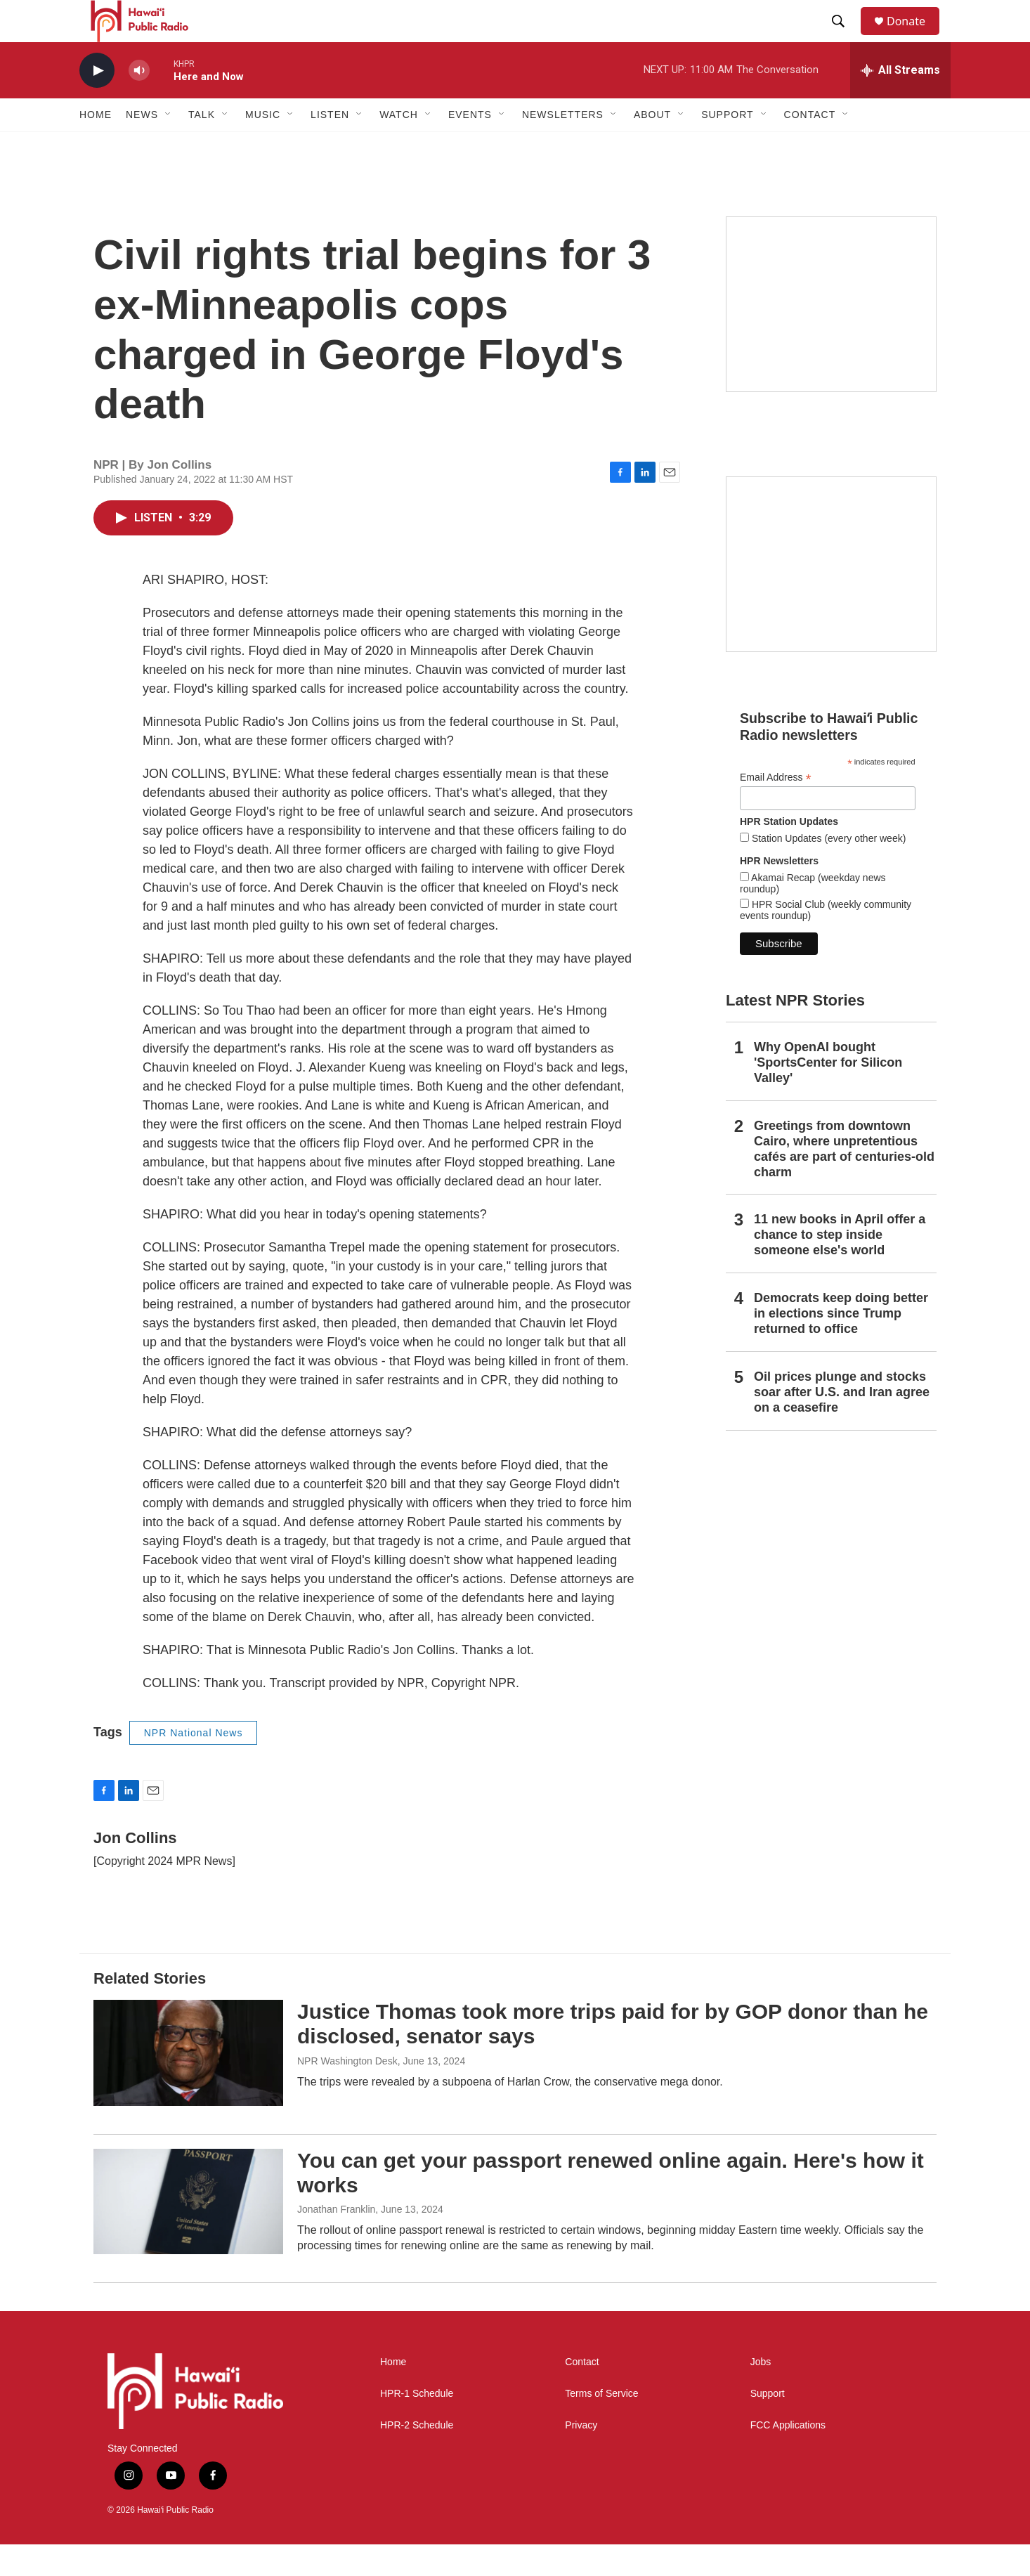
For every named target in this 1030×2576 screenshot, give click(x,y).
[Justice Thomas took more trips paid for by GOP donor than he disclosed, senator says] (188, 2084)
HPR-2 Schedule (416, 2457)
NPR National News (193, 1764)
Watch (398, 146)
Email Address (775, 809)
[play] (97, 102)
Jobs (760, 2393)
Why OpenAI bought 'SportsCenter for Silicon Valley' (828, 1094)
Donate (915, 37)
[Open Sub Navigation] (168, 146)
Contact (582, 2393)
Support (767, 2425)
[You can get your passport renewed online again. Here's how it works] (188, 2233)
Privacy (581, 2457)
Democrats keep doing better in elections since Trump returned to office (841, 1344)
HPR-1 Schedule (416, 2425)
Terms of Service (601, 2425)
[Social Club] (831, 596)
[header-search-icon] (844, 37)
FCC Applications (788, 2457)
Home (95, 146)
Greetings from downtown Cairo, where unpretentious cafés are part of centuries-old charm (844, 1180)
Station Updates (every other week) (827, 870)
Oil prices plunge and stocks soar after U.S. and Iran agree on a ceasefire (842, 1423)
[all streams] (900, 102)
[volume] (139, 102)
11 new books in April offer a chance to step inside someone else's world (839, 1266)
